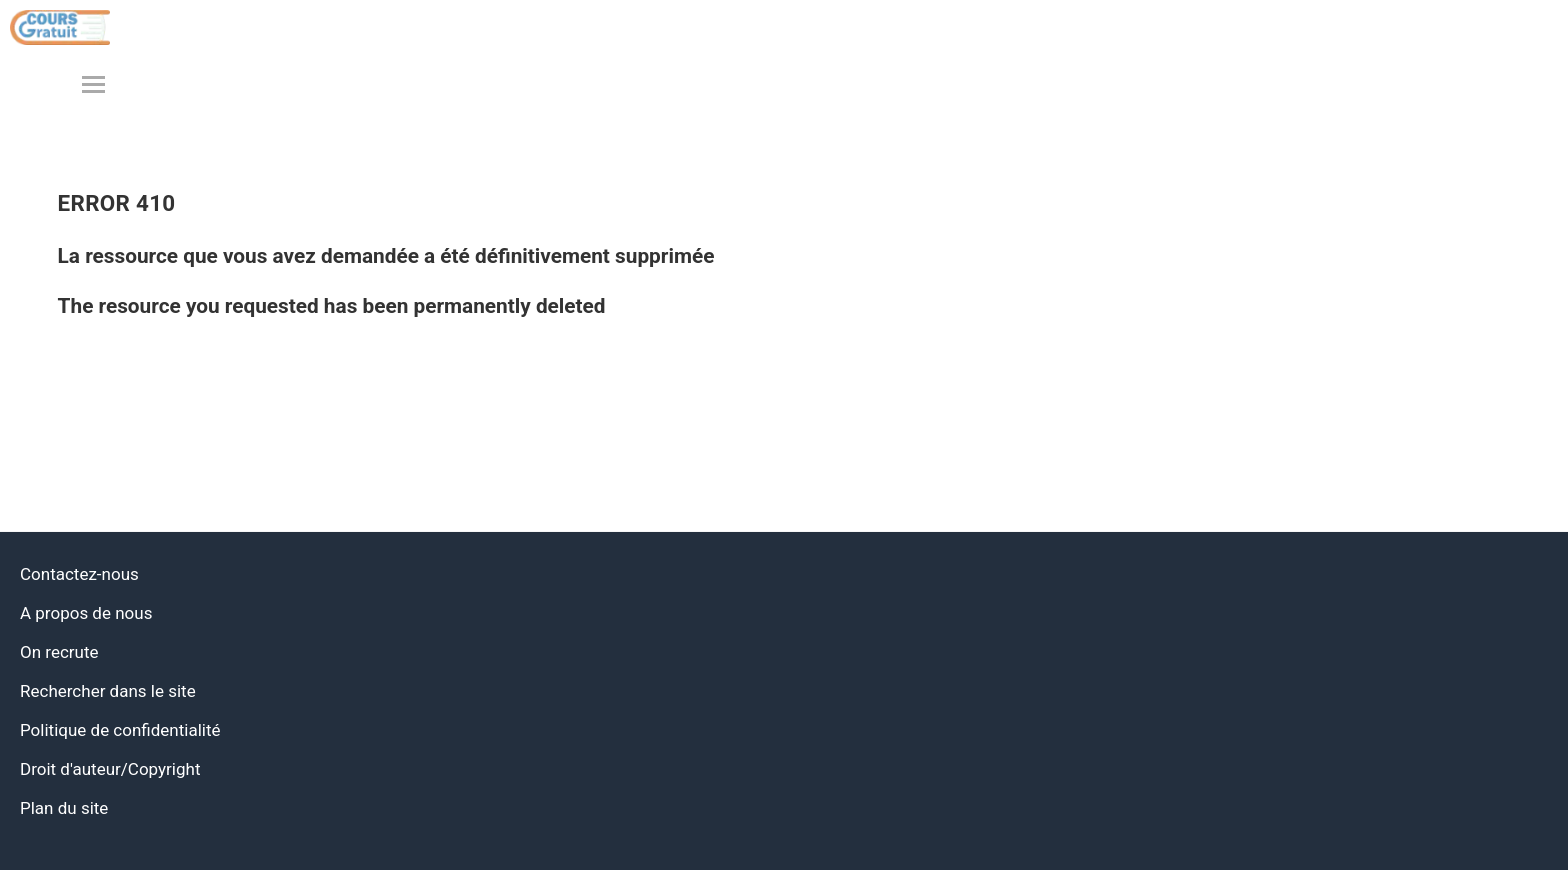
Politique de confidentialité (120, 730)
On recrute (59, 652)
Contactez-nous (79, 574)
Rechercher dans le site (108, 691)
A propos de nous (86, 613)
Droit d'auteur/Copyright (110, 769)
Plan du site (64, 808)
